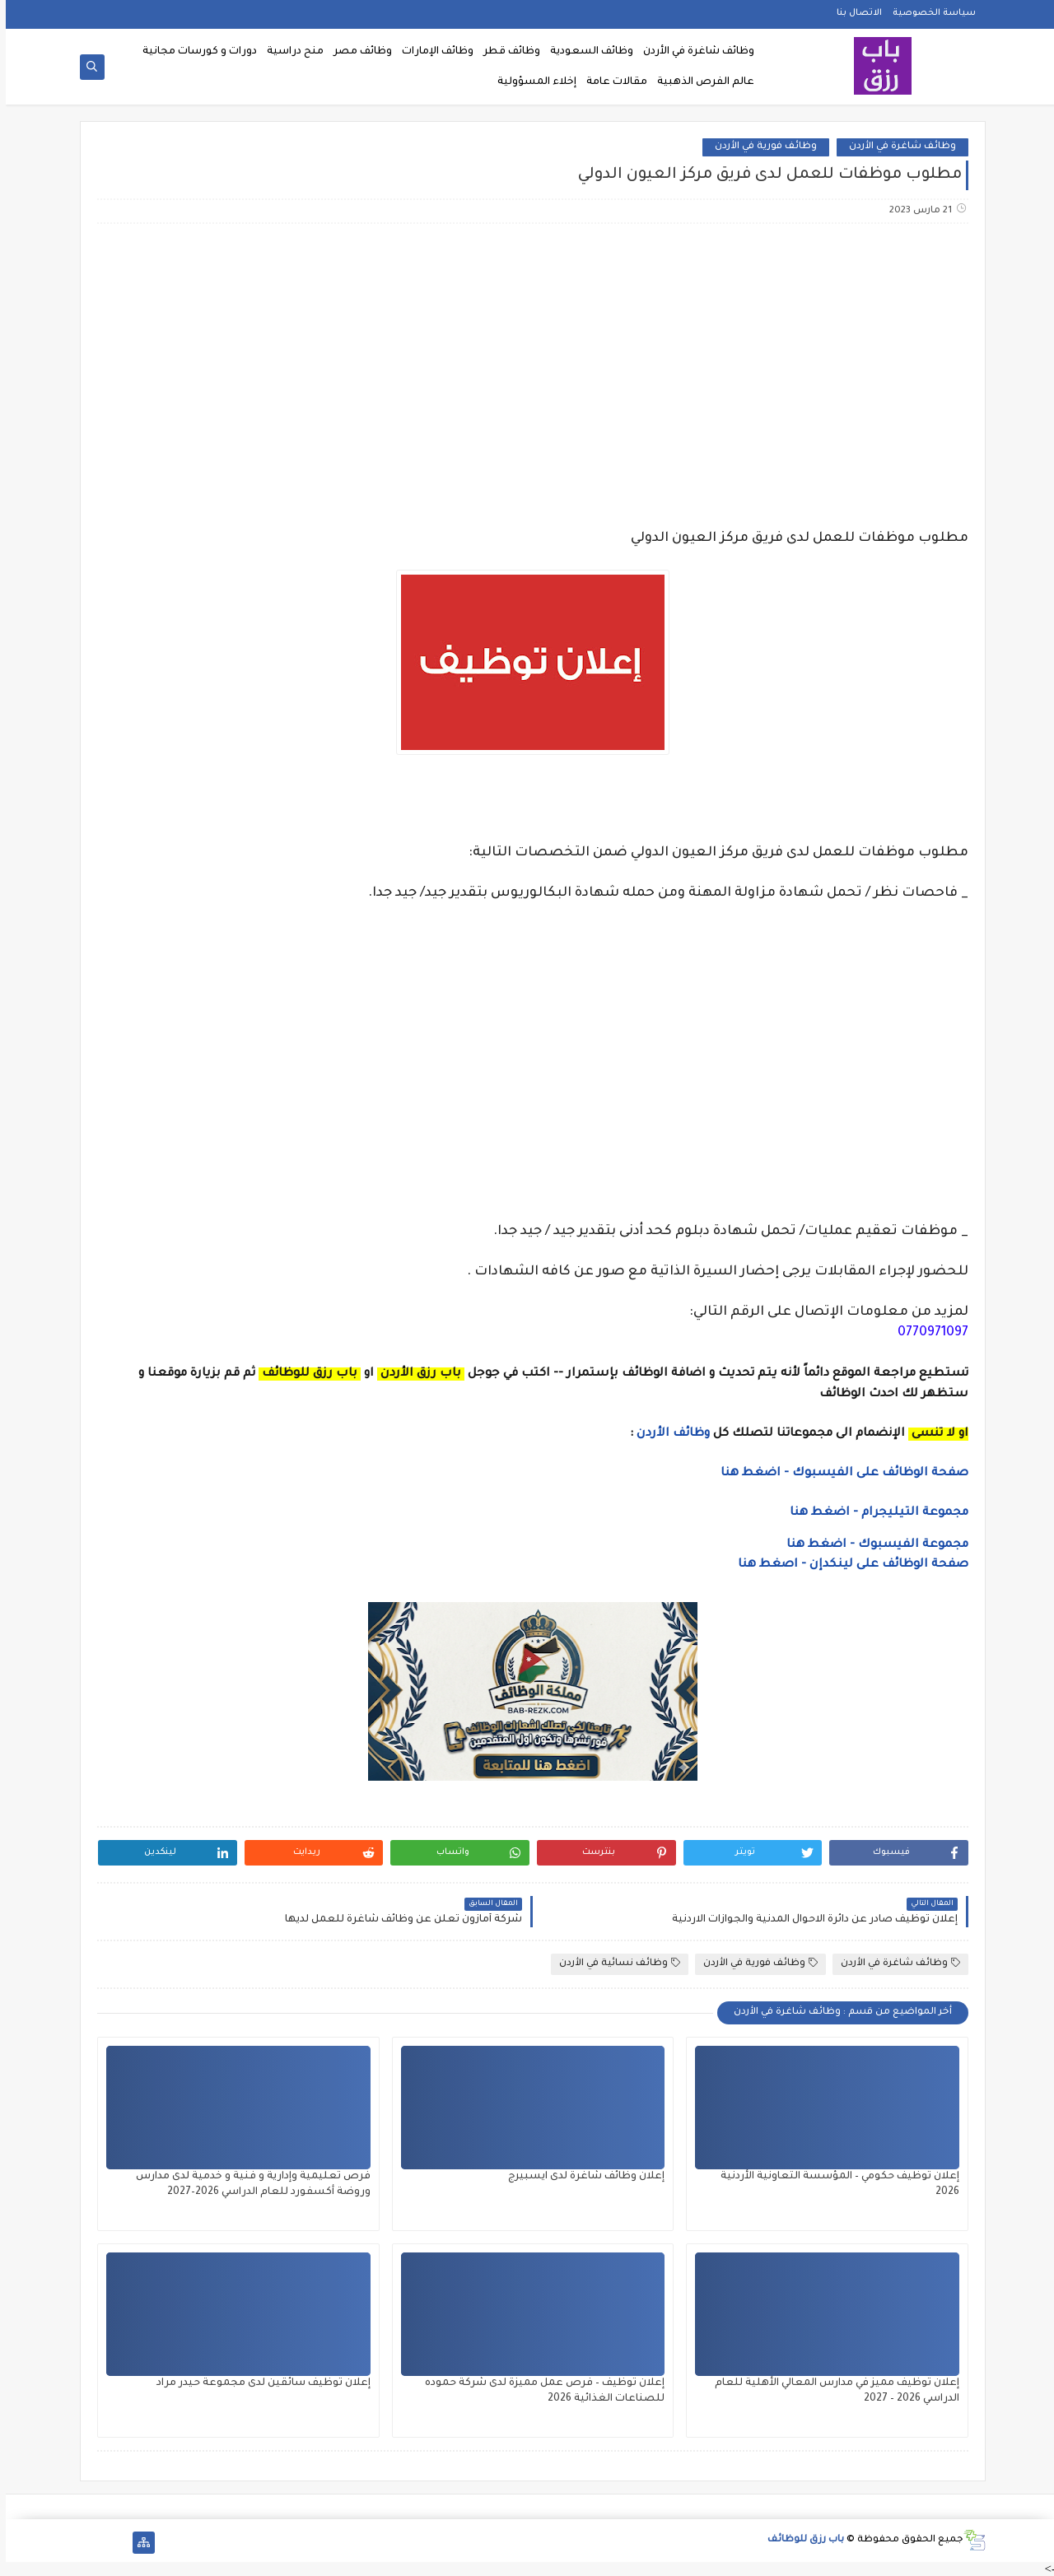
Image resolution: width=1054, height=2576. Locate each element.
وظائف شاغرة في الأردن (693, 52)
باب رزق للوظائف (800, 2540)
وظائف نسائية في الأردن (613, 1963)
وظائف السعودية (585, 52)
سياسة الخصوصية (928, 13)
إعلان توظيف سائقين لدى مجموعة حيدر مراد (258, 2383)
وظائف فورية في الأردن (760, 147)
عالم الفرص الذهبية (700, 82)
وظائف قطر (506, 52)
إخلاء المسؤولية (531, 82)
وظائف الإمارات (432, 52)
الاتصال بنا (853, 13)
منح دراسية (289, 52)
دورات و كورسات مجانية (194, 52)
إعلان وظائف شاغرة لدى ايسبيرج (580, 2176)
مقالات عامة (611, 82)
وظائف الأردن (667, 1434)
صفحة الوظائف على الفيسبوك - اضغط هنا (839, 1473)
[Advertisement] (526, 366)
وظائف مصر (357, 52)
